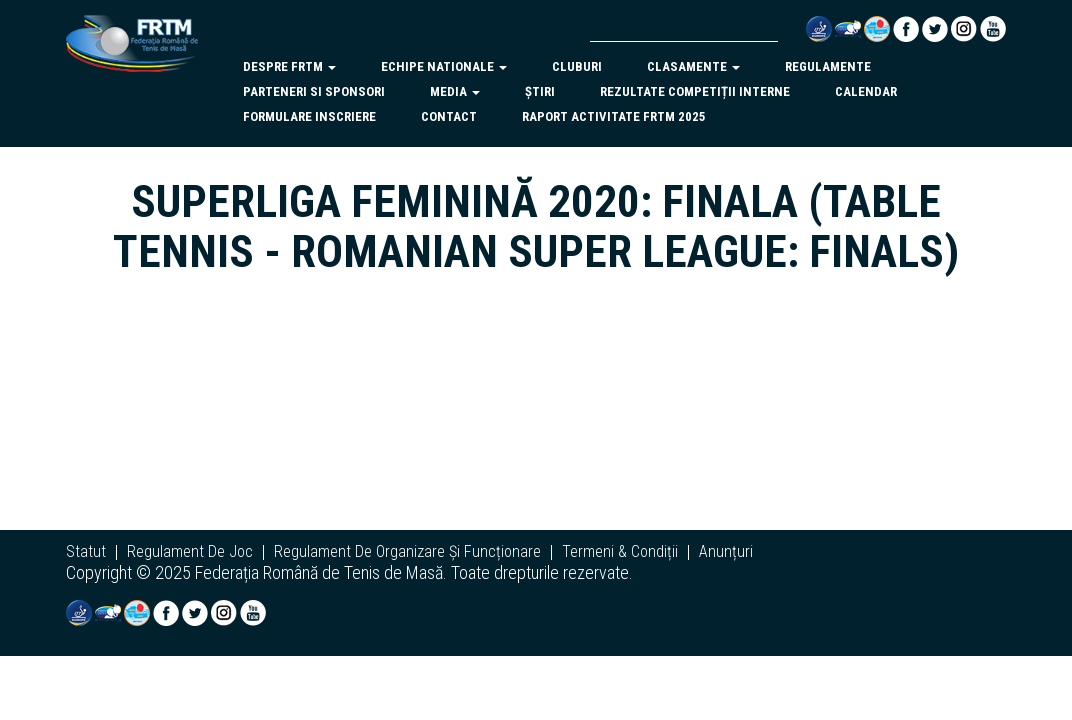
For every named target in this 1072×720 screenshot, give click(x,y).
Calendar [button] (866, 91)
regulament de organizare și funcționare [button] (407, 552)
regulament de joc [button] (190, 552)
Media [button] (455, 91)
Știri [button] (540, 91)
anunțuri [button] (726, 552)
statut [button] (86, 552)
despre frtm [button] (289, 66)
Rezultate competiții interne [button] (695, 91)
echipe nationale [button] (444, 66)
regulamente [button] (828, 66)
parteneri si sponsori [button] (314, 91)
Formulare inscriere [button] (309, 116)
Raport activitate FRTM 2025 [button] (614, 116)
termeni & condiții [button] (620, 552)
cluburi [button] (577, 66)
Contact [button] (449, 116)
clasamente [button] (693, 66)
